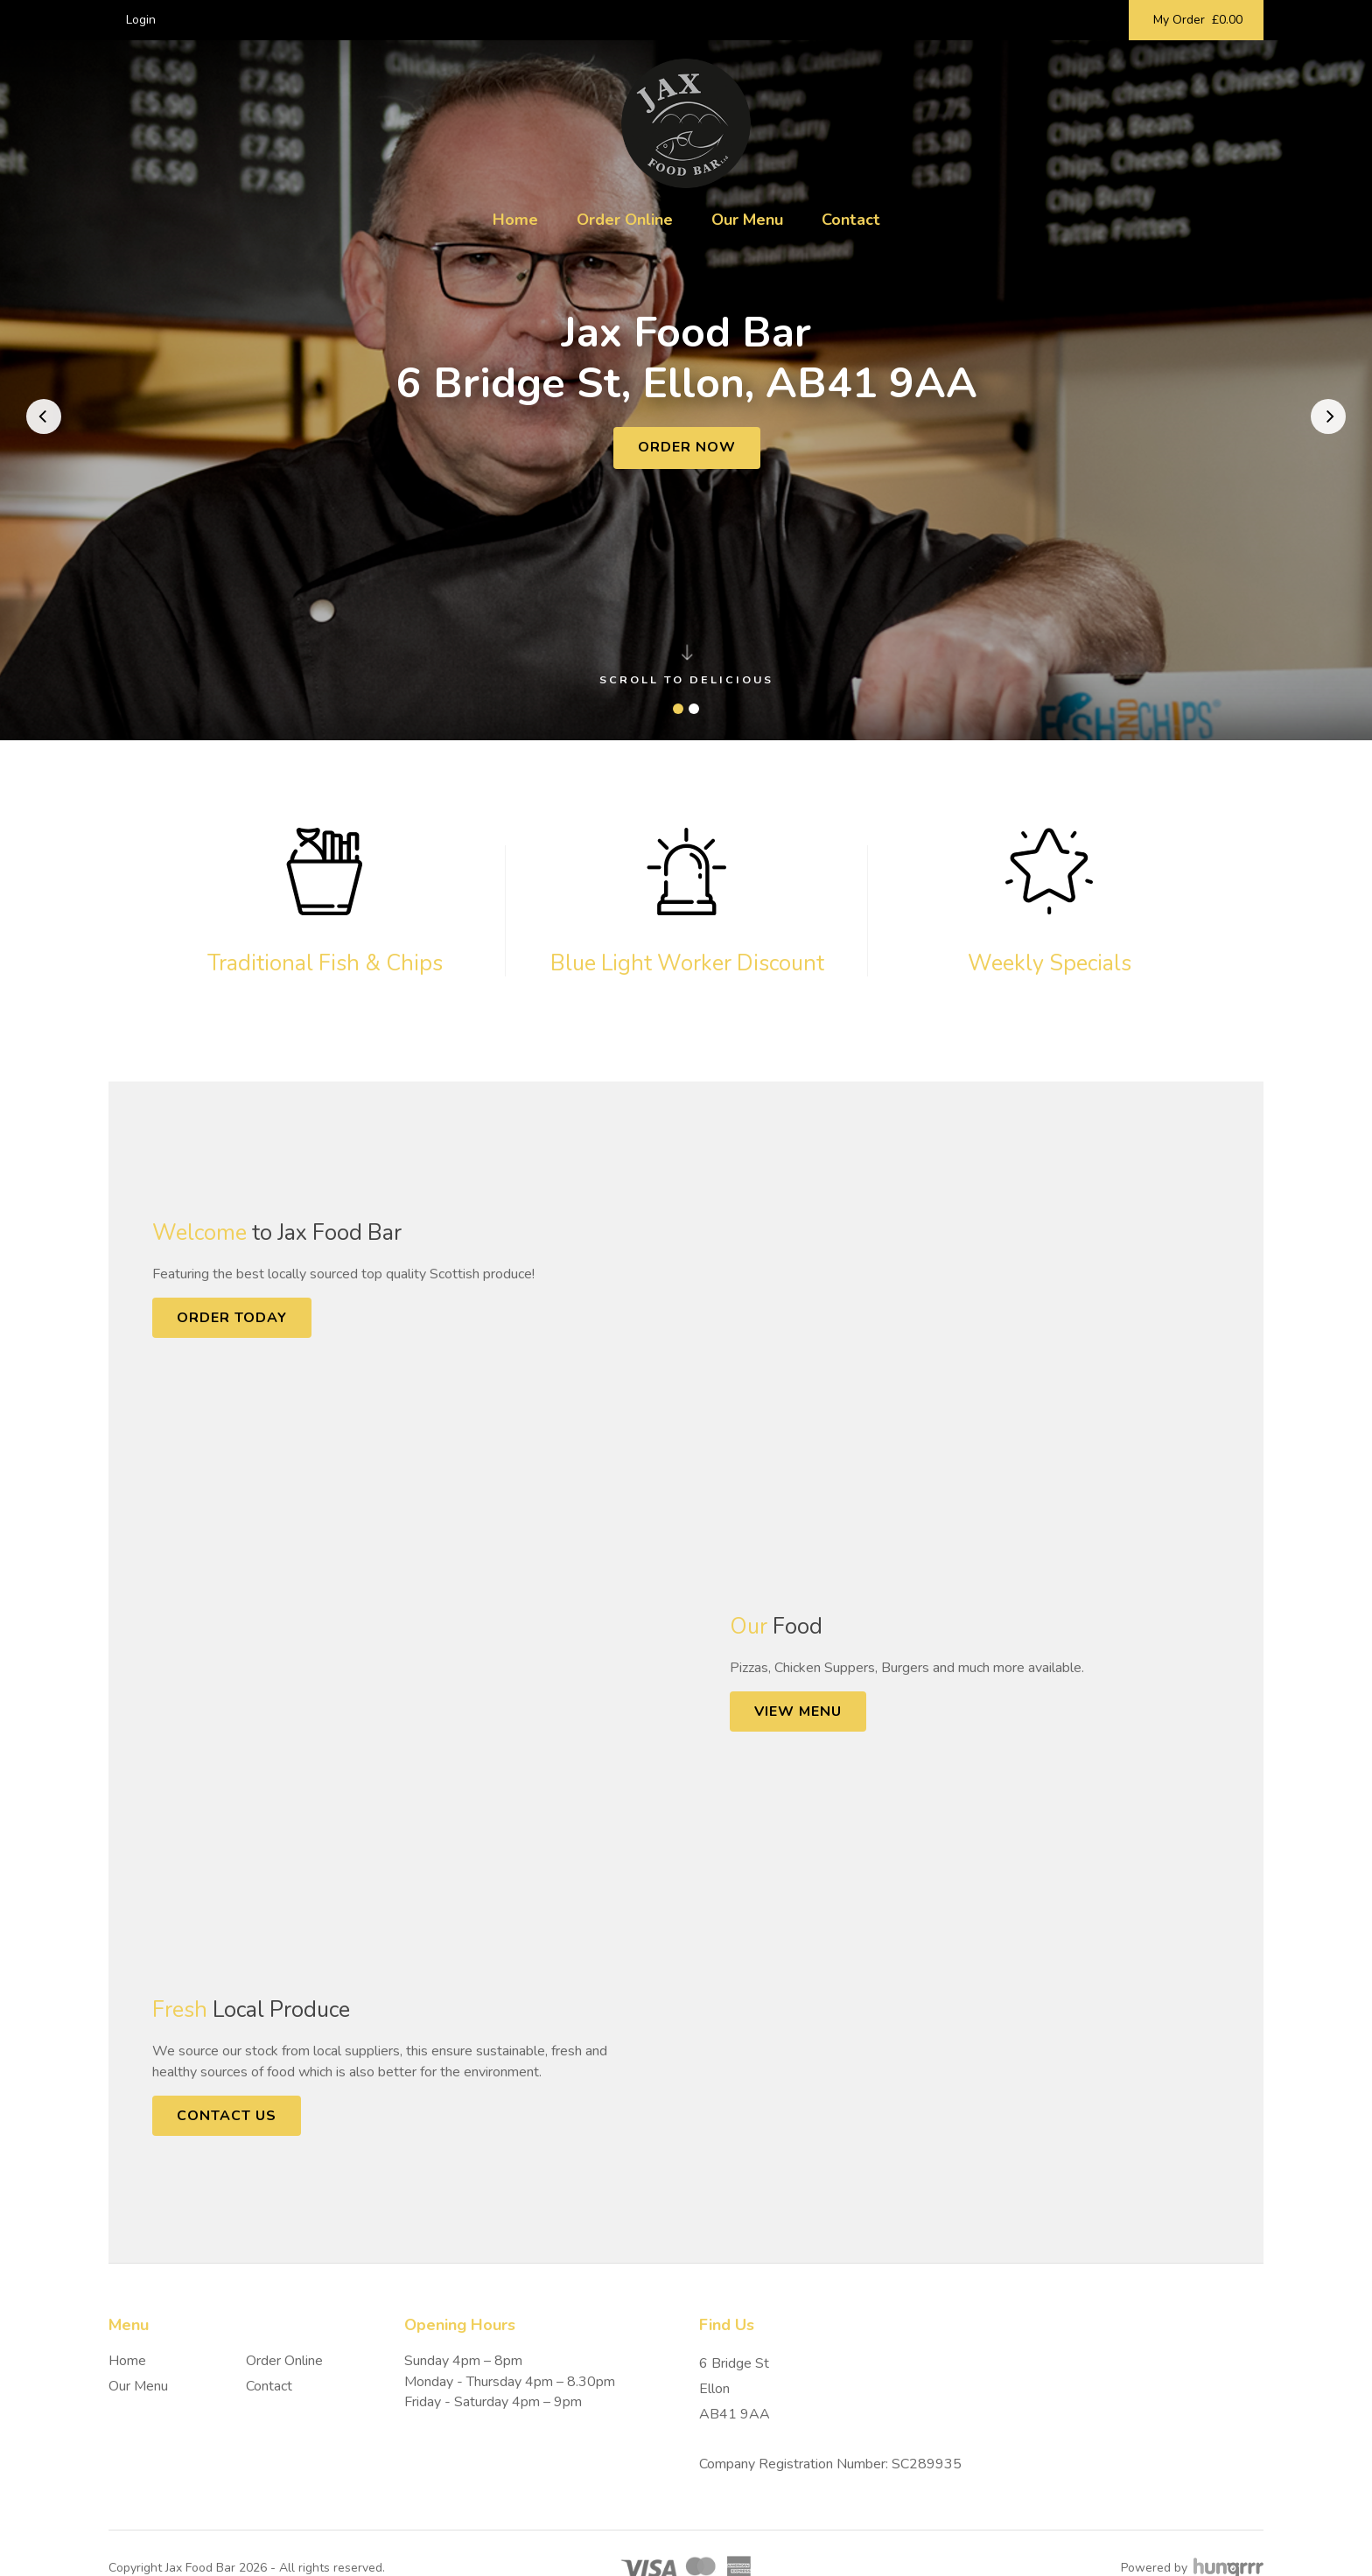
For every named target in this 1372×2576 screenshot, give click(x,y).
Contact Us (226, 2115)
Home (515, 219)
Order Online (625, 219)
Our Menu (747, 219)
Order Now (687, 447)
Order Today (232, 1317)
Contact (851, 219)
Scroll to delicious (686, 666)
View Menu (798, 1711)
